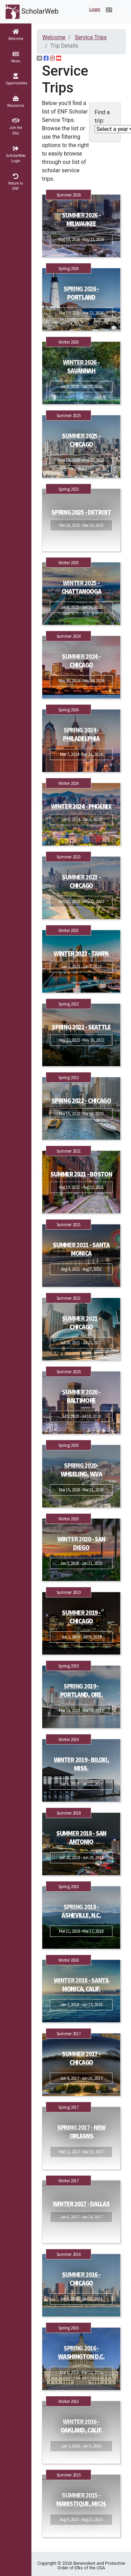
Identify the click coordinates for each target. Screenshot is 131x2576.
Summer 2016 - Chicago (81, 2279)
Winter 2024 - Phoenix (81, 806)
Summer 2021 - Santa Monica (81, 1249)
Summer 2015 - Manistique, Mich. (81, 2499)
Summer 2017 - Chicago (81, 2058)
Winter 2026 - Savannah (81, 366)
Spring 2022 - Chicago (81, 1101)
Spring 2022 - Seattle (81, 1027)
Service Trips (91, 37)
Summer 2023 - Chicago (81, 881)
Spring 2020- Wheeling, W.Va (81, 1470)
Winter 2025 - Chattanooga (81, 587)
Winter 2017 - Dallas (81, 2204)
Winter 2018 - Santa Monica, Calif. (81, 1984)
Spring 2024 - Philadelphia (81, 734)
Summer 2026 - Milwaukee (81, 219)
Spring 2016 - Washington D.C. (81, 2352)
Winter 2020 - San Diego (81, 1543)
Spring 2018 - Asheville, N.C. (81, 1911)
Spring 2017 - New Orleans (81, 2131)
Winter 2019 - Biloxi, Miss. (81, 1764)
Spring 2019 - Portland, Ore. (81, 1690)
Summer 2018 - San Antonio (81, 1837)
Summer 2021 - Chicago (81, 1322)
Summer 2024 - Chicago (81, 660)
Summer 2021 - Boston (81, 1174)
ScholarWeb (32, 12)
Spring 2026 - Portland (81, 293)
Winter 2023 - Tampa (81, 953)
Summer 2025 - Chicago (81, 440)
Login (94, 9)
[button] (109, 10)
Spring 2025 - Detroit (81, 512)
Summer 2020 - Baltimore (81, 1396)
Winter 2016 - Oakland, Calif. (81, 2426)
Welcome (53, 37)
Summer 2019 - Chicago (81, 1617)
